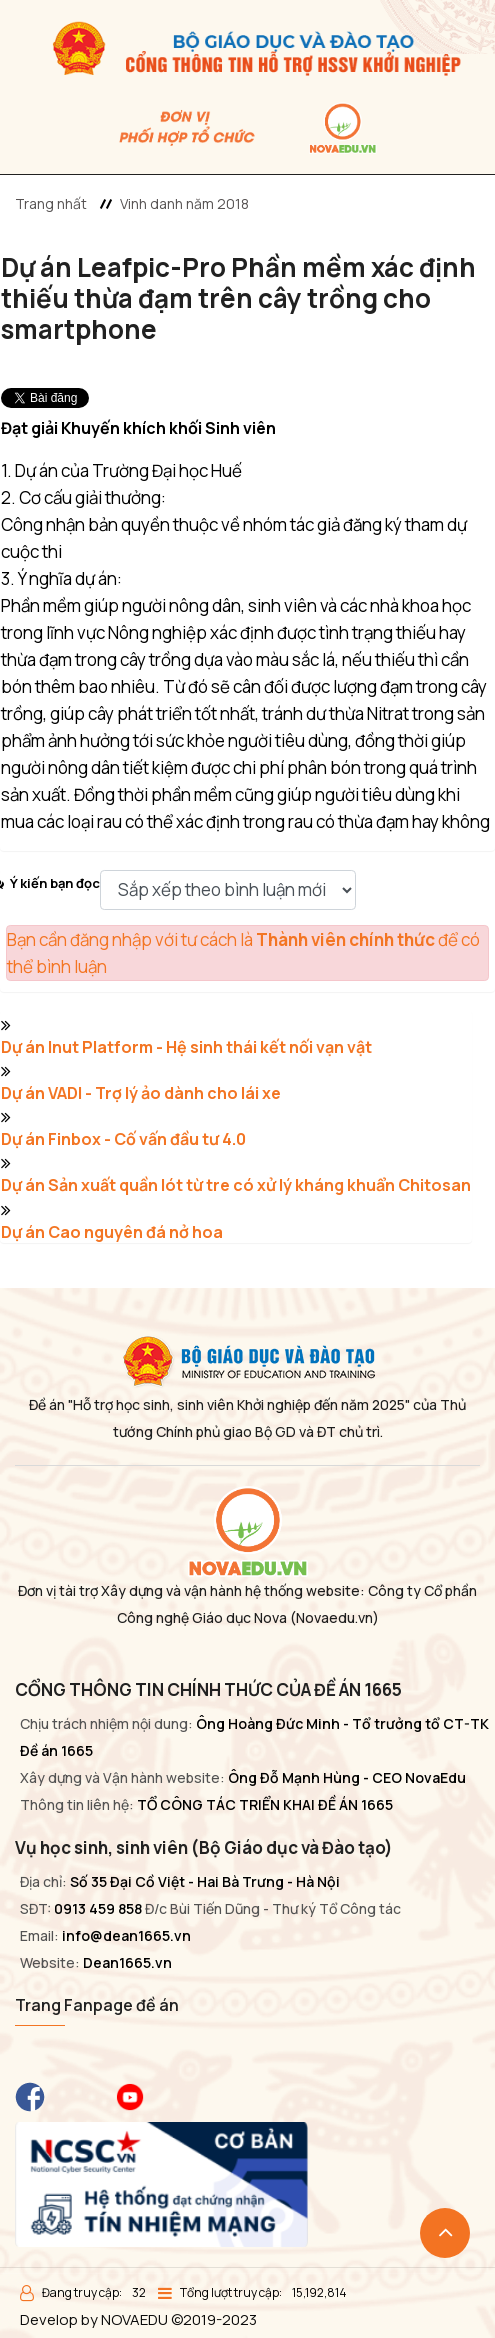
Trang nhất (51, 203)
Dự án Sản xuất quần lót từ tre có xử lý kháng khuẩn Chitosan (236, 1185)
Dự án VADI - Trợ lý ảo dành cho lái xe (141, 1093)
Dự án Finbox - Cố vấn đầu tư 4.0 (123, 1139)
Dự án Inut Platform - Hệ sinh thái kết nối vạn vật (186, 1047)
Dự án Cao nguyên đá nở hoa (112, 1232)
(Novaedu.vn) (334, 1617)
